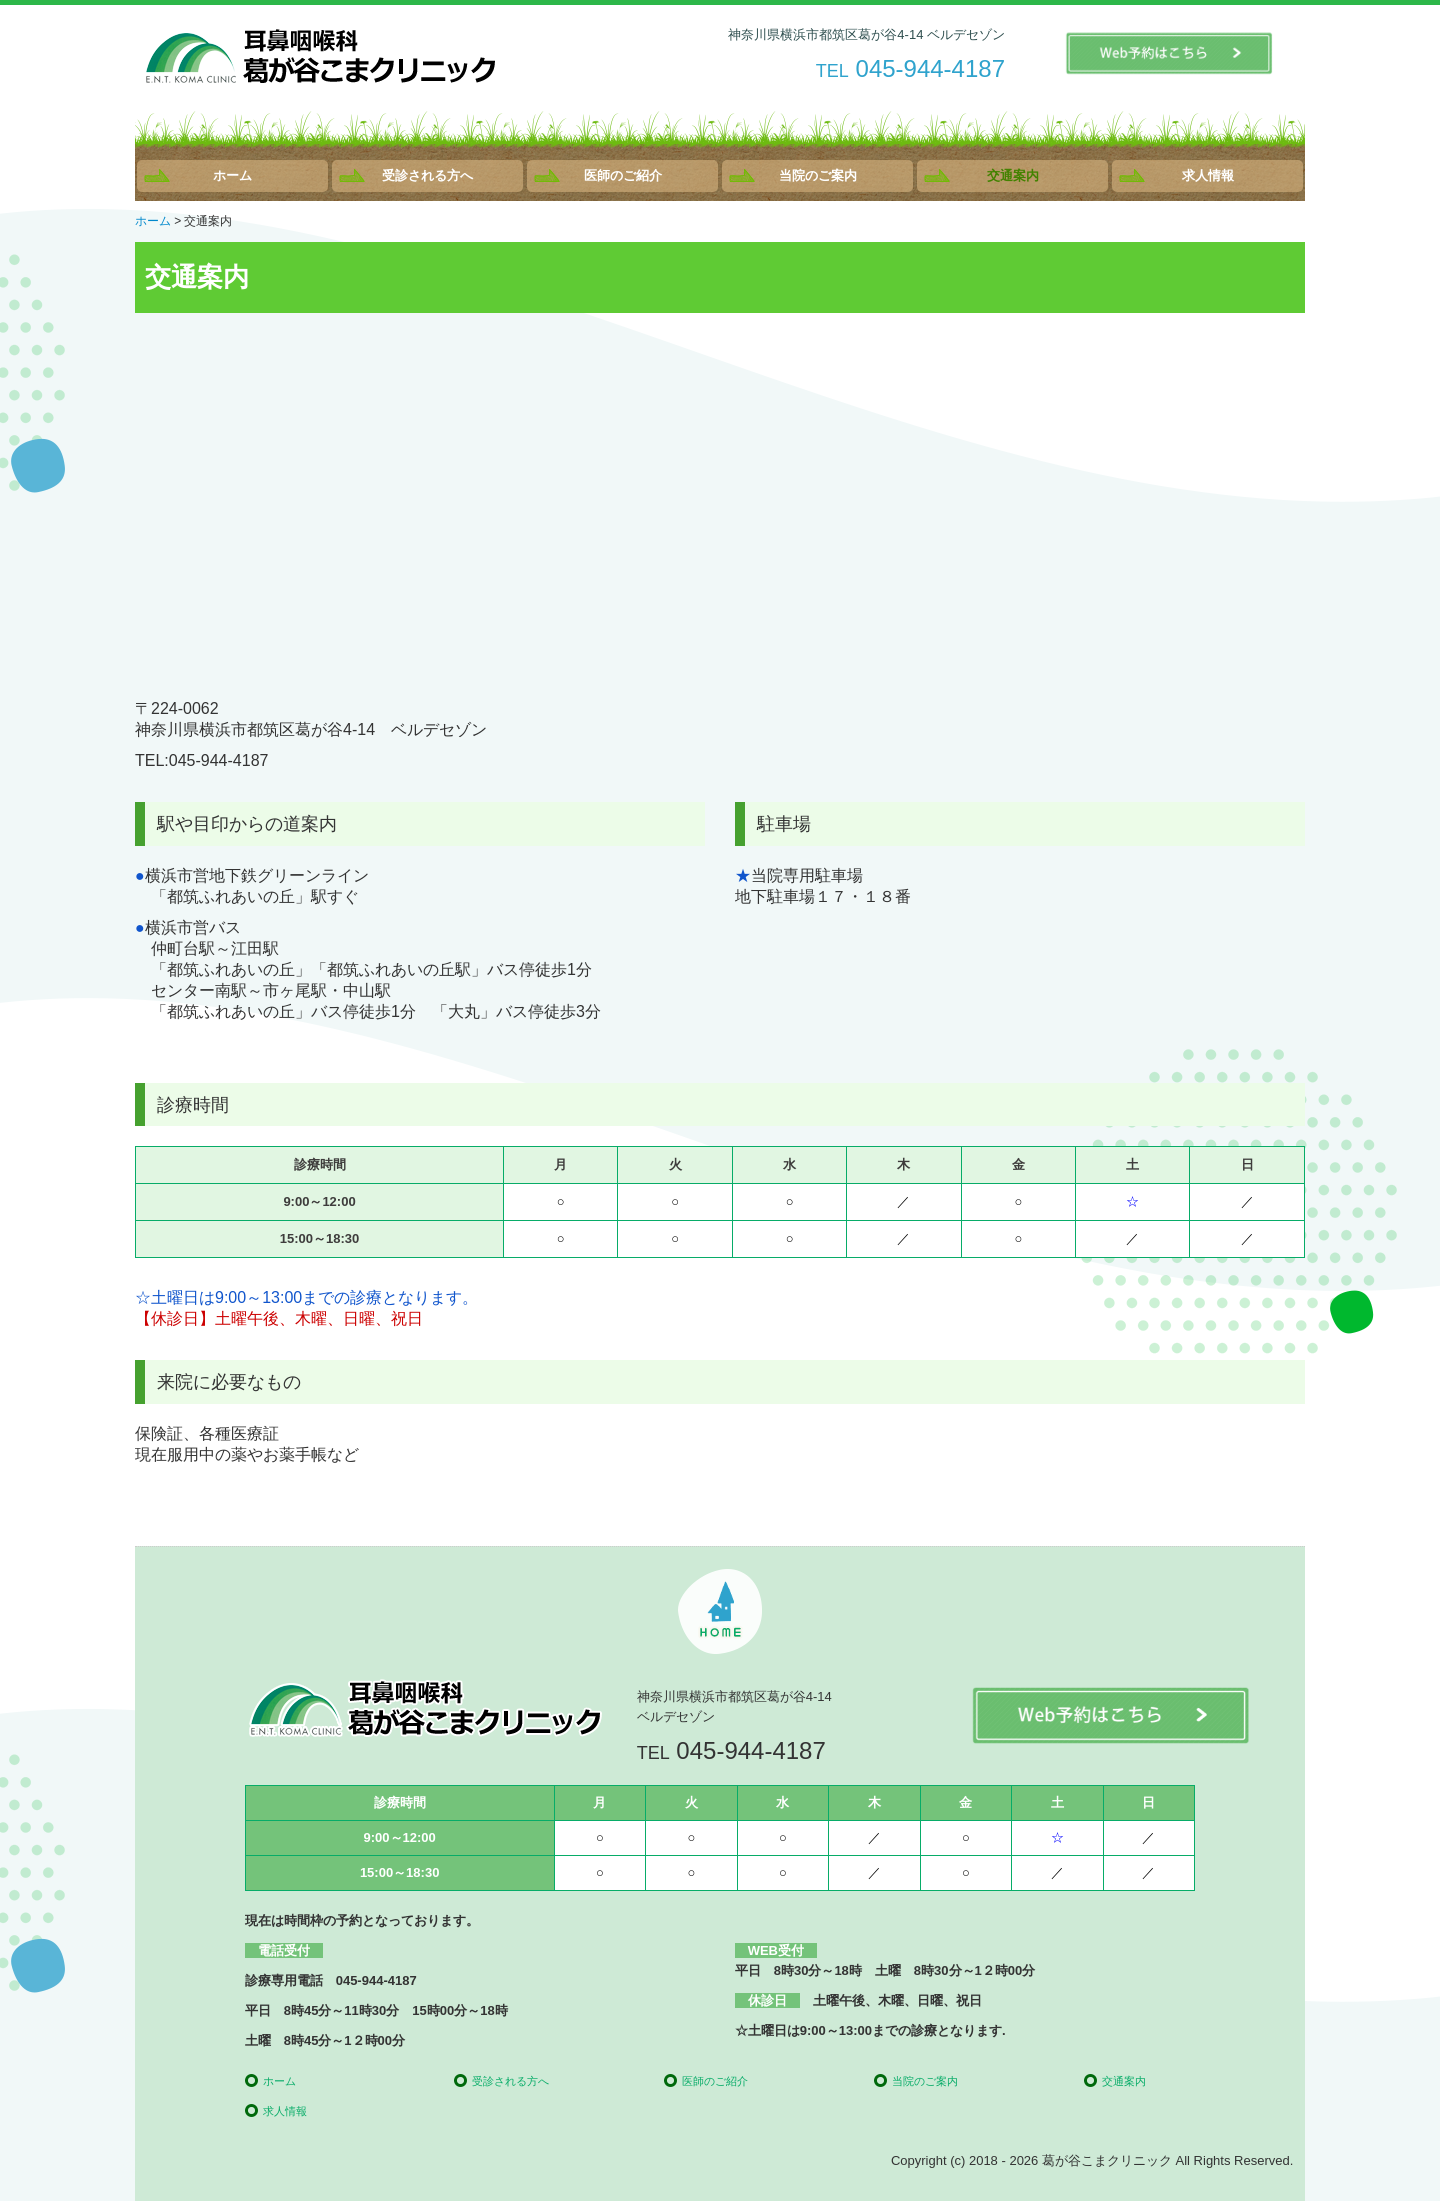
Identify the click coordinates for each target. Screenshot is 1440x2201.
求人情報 (1208, 175)
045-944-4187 (930, 68)
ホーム (232, 175)
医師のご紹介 (623, 175)
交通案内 (1013, 175)
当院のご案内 (818, 175)
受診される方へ (427, 175)
